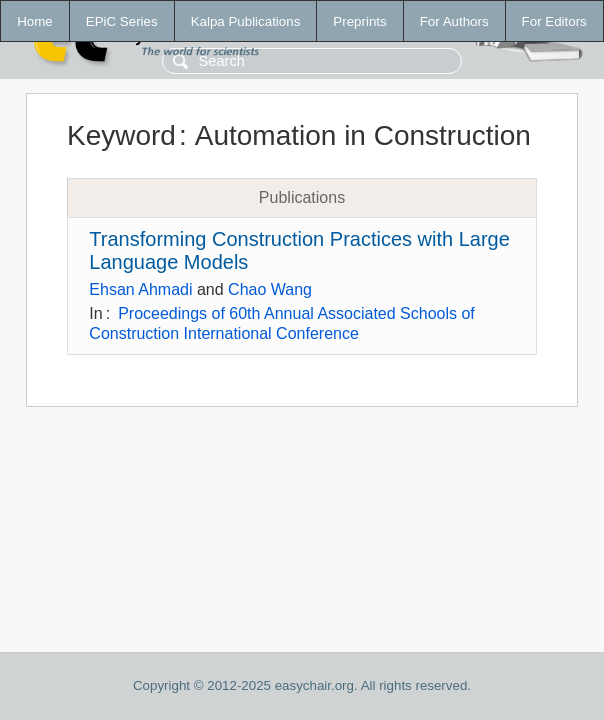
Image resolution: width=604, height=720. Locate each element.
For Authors (454, 21)
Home (35, 21)
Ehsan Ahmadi (140, 289)
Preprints (359, 21)
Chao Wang (270, 289)
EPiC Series (122, 21)
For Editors (554, 21)
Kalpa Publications (246, 21)
